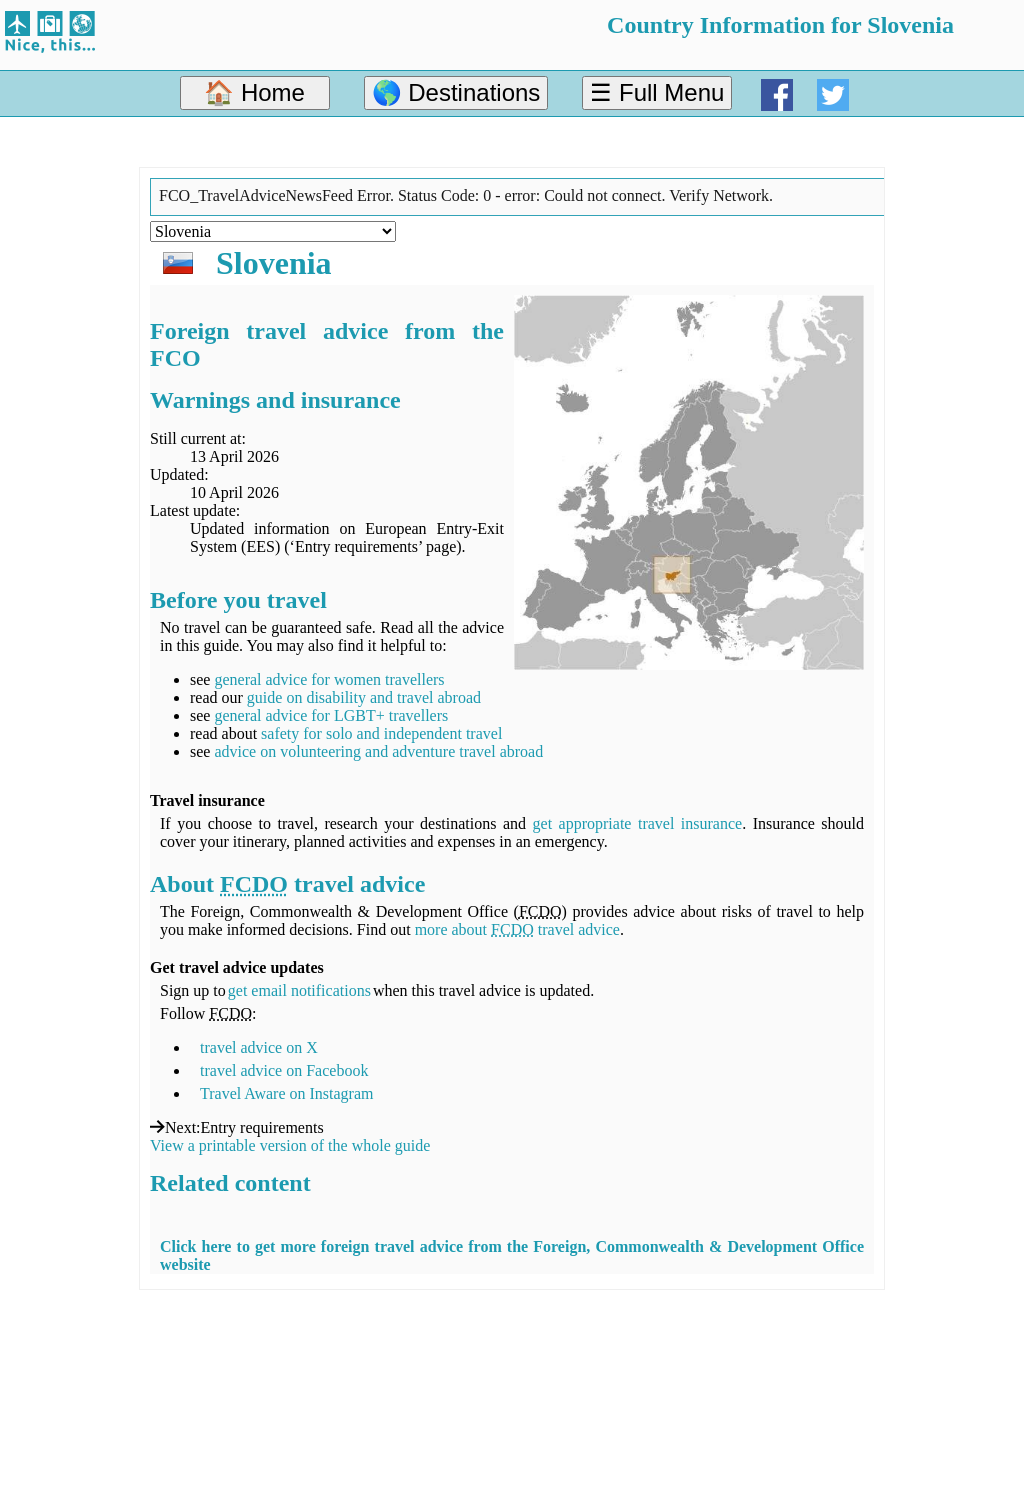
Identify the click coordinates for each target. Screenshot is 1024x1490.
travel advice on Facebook (284, 1070)
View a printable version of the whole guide (290, 1145)
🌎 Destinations (456, 92)
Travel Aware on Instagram (286, 1093)
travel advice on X (259, 1047)
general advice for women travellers (329, 679)
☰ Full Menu (657, 92)
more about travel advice (517, 929)
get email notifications (299, 990)
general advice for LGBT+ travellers (331, 715)
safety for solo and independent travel (381, 733)
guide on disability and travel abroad (364, 697)
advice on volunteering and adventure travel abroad (378, 751)
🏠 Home (254, 92)
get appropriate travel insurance (638, 823)
